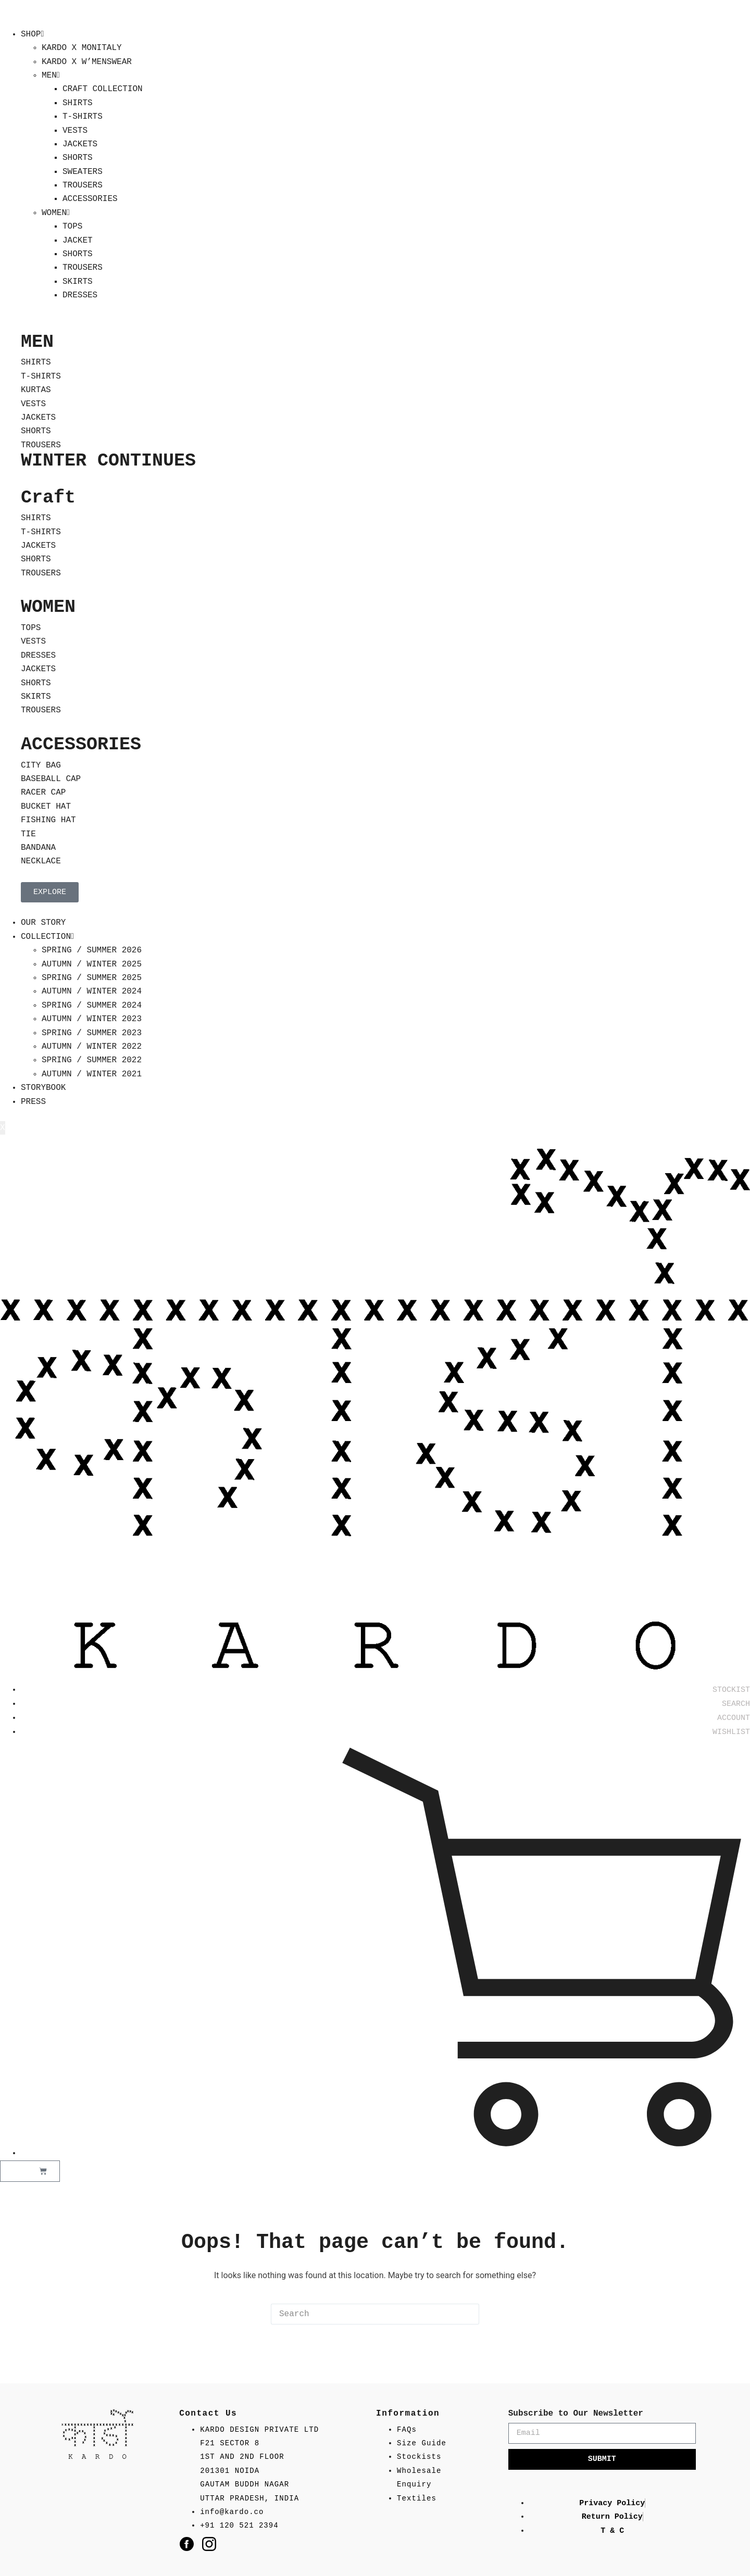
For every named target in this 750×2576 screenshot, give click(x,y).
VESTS (75, 130)
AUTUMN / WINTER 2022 (92, 1046)
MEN (51, 75)
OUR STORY (43, 922)
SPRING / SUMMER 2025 (92, 978)
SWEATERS (83, 172)
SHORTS (78, 157)
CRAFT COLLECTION (103, 89)
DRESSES (80, 295)
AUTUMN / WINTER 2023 (92, 1019)
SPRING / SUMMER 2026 (92, 950)
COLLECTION (47, 936)
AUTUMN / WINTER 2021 (92, 1074)
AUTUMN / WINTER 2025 (92, 964)
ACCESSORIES (90, 199)
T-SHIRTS (83, 116)
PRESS (33, 1102)
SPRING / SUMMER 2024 (92, 1005)
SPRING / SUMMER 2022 (92, 1060)
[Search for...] (364, 2314)
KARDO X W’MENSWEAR (87, 62)
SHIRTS (78, 103)
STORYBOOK (43, 1087)
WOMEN (56, 213)
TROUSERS (83, 185)
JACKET (78, 240)
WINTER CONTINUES (108, 460)
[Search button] (468, 2314)
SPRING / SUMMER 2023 (92, 1033)
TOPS (72, 226)
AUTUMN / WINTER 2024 (92, 991)
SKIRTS (78, 281)
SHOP (32, 34)
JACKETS (80, 144)
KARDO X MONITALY (82, 48)
